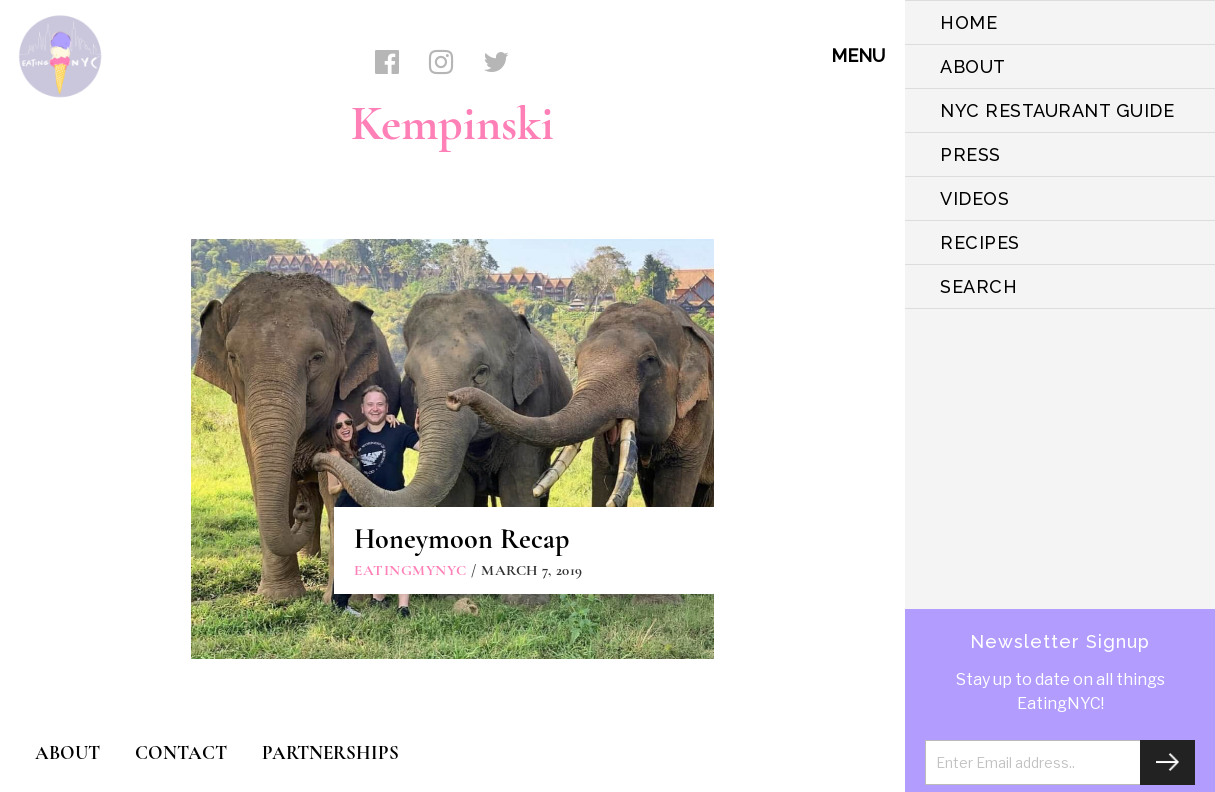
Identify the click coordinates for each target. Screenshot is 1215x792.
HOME (968, 22)
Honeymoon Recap (461, 539)
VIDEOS (974, 198)
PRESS (970, 154)
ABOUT (973, 66)
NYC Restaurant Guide (1057, 110)
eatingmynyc (410, 570)
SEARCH (978, 286)
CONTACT (181, 752)
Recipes (980, 242)
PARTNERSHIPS (330, 752)
